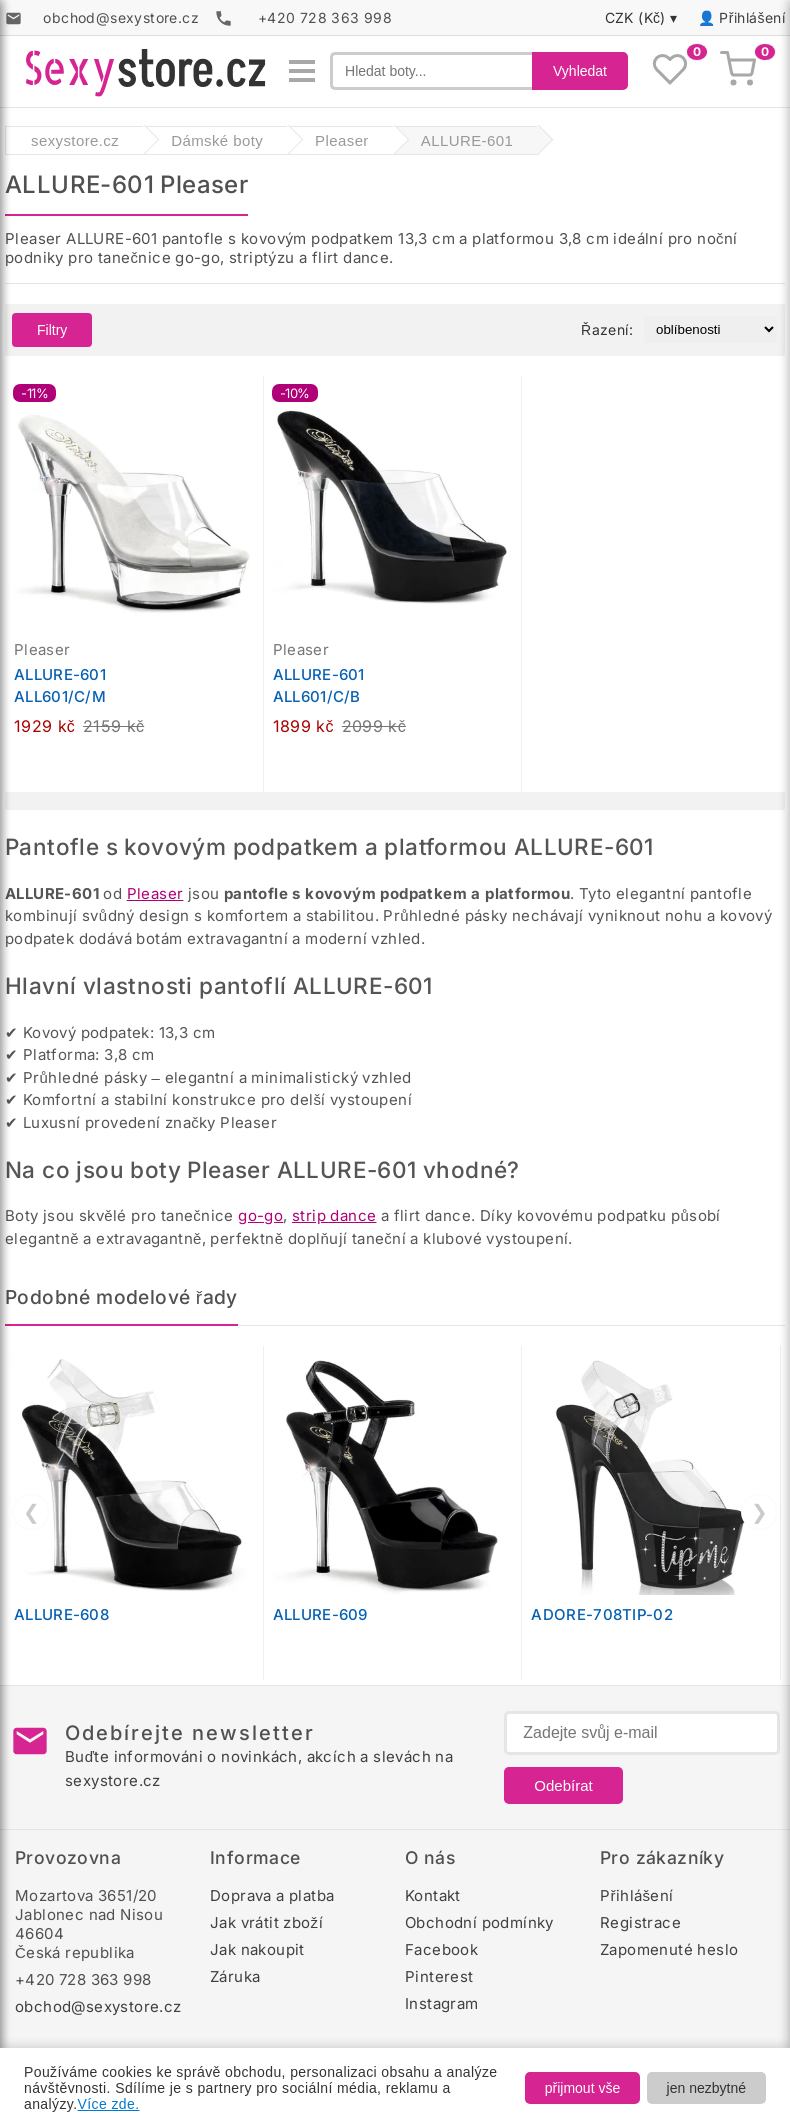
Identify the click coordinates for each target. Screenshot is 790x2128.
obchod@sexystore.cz (98, 2006)
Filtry (52, 330)
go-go (260, 1215)
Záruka (235, 1976)
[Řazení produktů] (710, 329)
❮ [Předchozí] (31, 1512)
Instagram (442, 2003)
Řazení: (607, 329)
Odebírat (563, 1785)
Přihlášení (752, 17)
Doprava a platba (272, 1895)
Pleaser (155, 893)
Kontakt (433, 1895)
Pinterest (439, 1976)
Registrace (640, 1922)
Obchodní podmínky (479, 1922)
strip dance (334, 1215)
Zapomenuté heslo (669, 1949)
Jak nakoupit (257, 1949)
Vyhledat (580, 71)
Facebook (441, 1949)
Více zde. (109, 2104)
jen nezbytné (706, 2088)
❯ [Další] (759, 1512)
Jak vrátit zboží (266, 1922)
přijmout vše (582, 2088)
